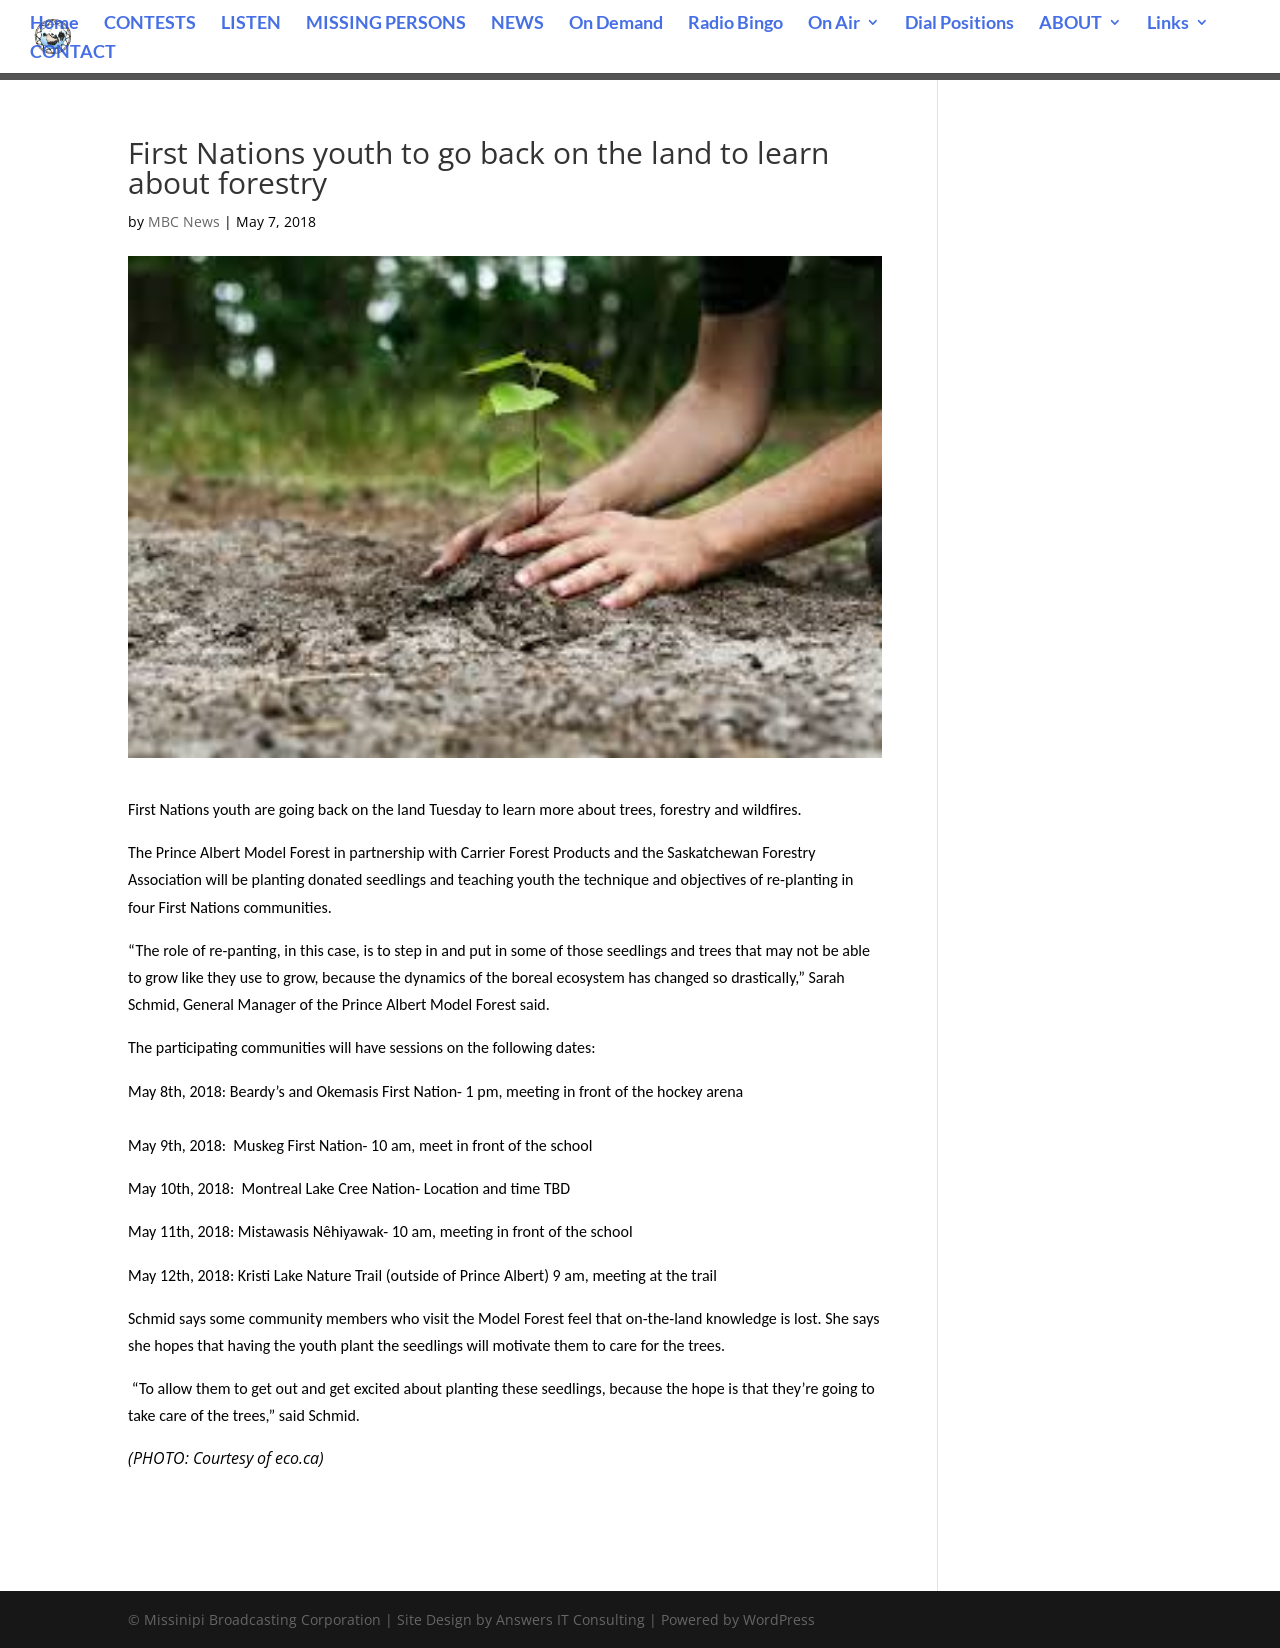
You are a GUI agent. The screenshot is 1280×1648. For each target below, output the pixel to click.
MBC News (184, 221)
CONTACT (73, 53)
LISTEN (251, 24)
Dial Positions (959, 24)
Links (1168, 24)
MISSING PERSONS (386, 24)
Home (54, 24)
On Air (834, 24)
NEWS (517, 24)
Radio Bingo (735, 24)
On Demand (616, 24)
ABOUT (1070, 24)
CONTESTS (150, 24)
